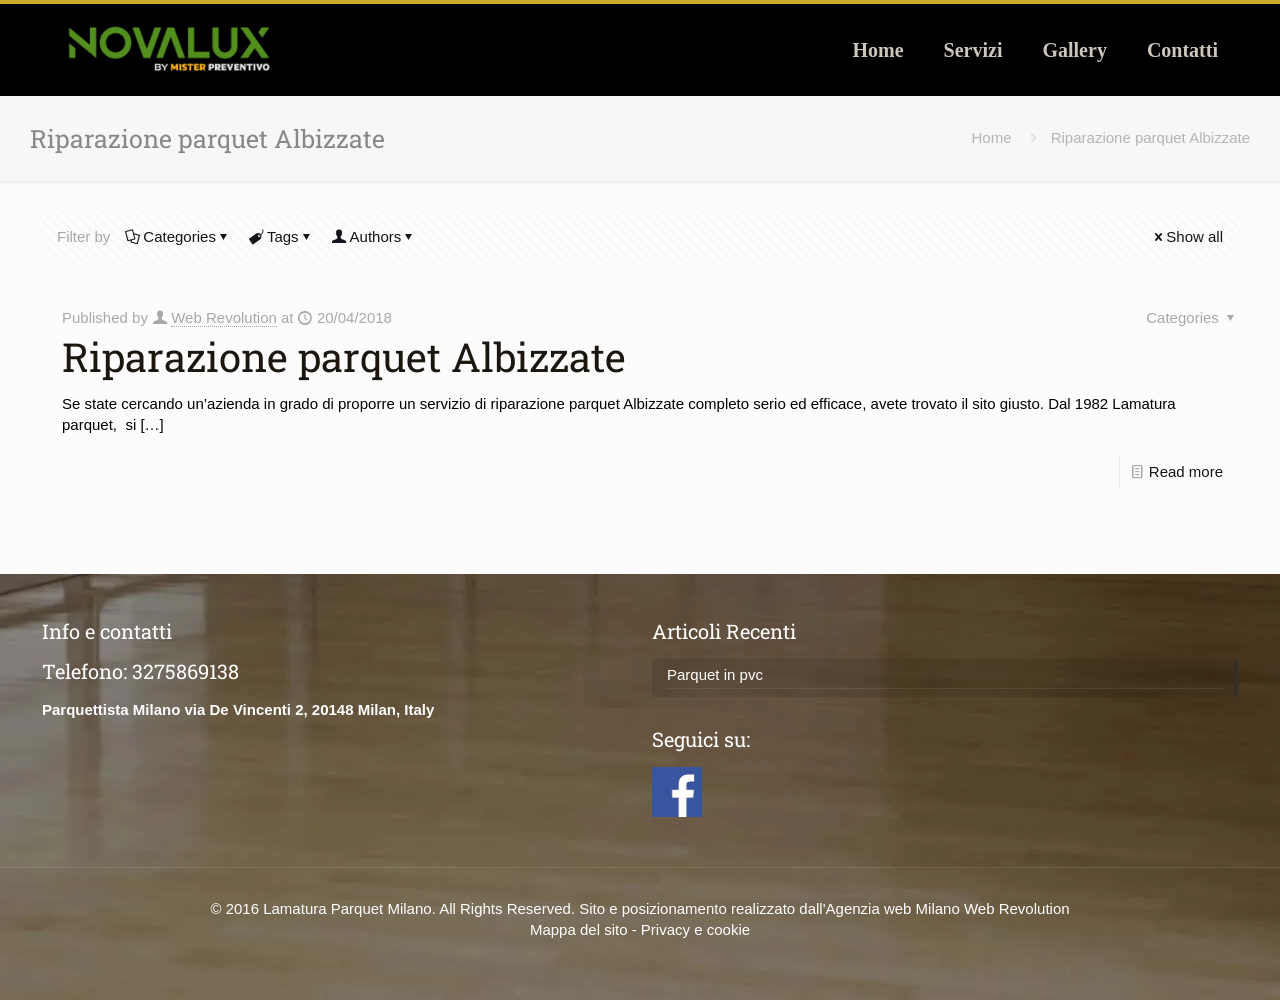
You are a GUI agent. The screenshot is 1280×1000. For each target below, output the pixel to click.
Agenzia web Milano (893, 908)
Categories (178, 236)
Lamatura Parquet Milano (347, 908)
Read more (1186, 471)
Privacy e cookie (695, 929)
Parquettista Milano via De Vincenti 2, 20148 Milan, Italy (238, 709)
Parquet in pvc (715, 674)
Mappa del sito (579, 929)
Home (992, 137)
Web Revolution (224, 317)
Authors (374, 236)
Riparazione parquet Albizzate (1150, 137)
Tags (281, 236)
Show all (1187, 236)
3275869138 (185, 671)
